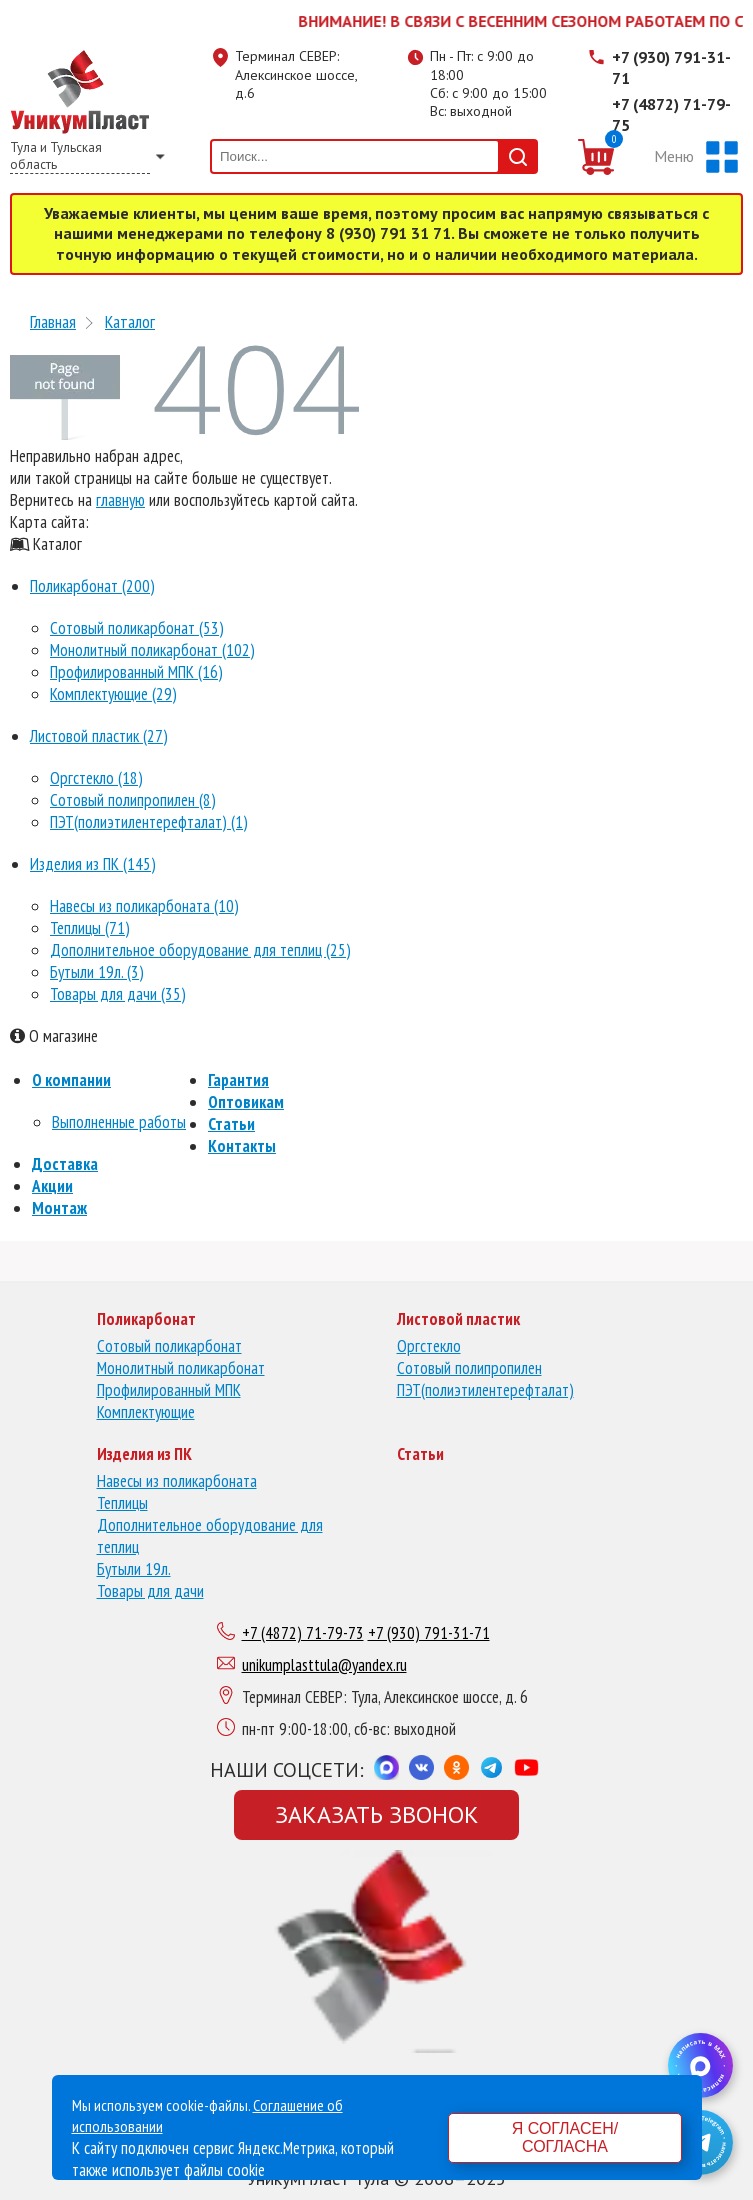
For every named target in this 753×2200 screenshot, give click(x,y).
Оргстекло (429, 1346)
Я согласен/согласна (565, 2137)
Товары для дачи (150, 1591)
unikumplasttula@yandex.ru (324, 1665)
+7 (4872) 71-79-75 (671, 114)
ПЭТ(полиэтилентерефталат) (485, 1390)
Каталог (130, 321)
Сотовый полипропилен (469, 1368)
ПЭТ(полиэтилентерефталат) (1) (149, 822)
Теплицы (122, 1503)
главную (120, 500)
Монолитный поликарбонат (181, 1368)
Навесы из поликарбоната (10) (144, 906)
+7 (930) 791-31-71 (671, 67)
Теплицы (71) (90, 928)
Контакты (242, 1146)
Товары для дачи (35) (118, 994)
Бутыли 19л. (134, 1569)
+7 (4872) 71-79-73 (303, 1633)
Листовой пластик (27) (99, 736)
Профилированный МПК (169, 1390)
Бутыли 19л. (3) (97, 972)
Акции (52, 1186)
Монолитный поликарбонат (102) (152, 650)
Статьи (231, 1124)
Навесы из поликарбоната (177, 1481)
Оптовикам (246, 1102)
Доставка (65, 1164)
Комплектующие (146, 1412)
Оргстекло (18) (96, 778)
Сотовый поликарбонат (169, 1346)
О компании (71, 1080)
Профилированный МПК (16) (136, 672)
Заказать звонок (377, 1814)
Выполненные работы (119, 1122)
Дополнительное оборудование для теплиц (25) (200, 950)
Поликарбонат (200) (92, 586)
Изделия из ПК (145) (93, 864)
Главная (53, 321)
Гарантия (238, 1080)
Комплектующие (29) (113, 694)
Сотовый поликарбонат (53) (137, 628)
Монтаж (59, 1208)
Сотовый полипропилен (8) (133, 800)
